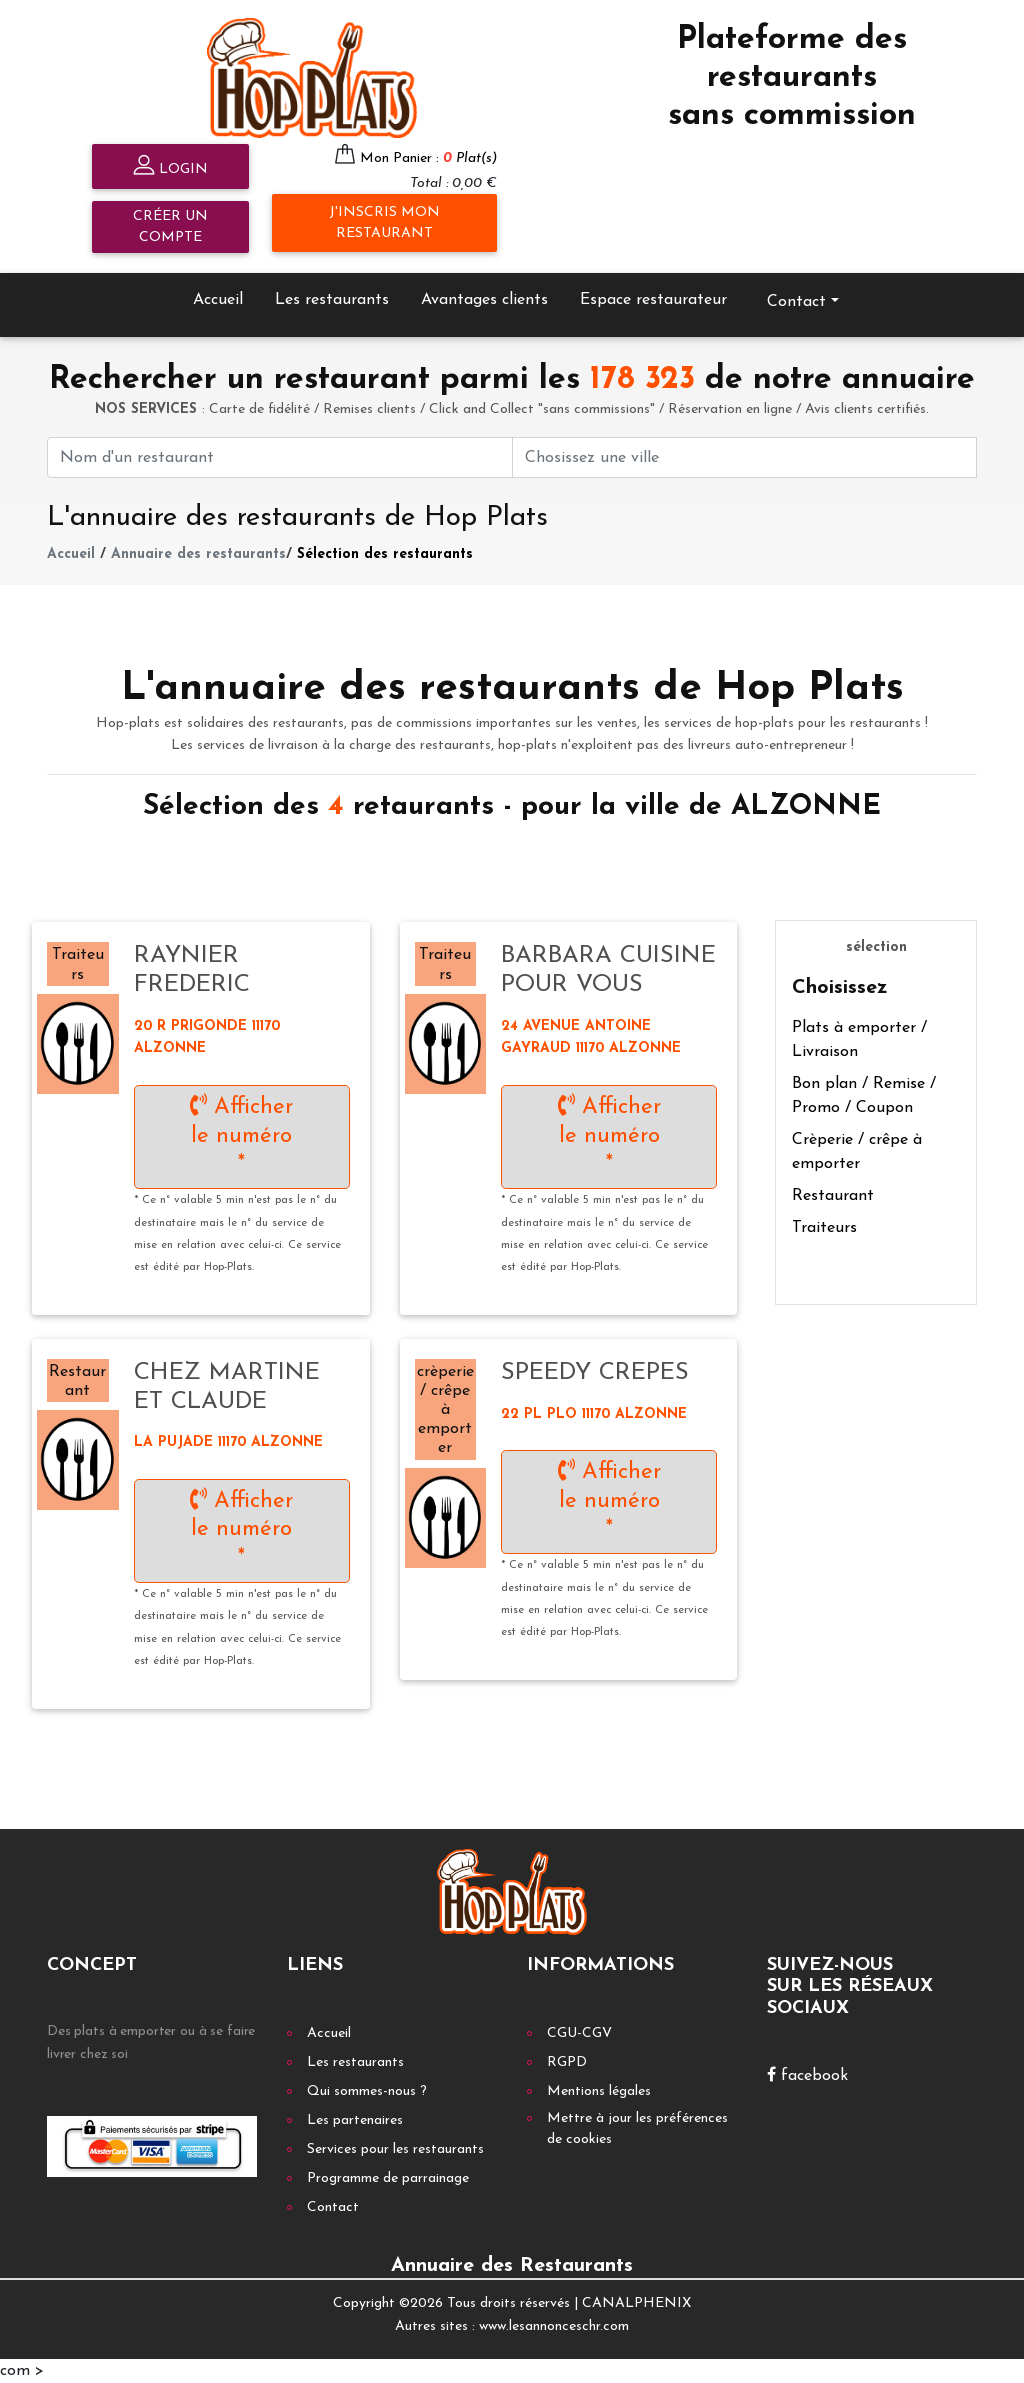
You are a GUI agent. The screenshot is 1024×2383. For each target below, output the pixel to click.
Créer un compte (170, 227)
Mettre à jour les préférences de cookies (637, 2129)
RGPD (567, 2062)
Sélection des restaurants (385, 554)
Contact (796, 302)
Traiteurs (824, 1228)
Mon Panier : (428, 158)
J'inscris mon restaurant (384, 223)
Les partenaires (355, 2120)
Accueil (218, 300)
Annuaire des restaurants (198, 554)
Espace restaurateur (653, 300)
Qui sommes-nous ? (367, 2091)
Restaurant (833, 1196)
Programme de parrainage (388, 2178)
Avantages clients (484, 300)
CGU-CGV (579, 2033)
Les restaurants (332, 300)
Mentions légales (599, 2091)
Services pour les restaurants (395, 2149)
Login (170, 167)
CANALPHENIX (636, 2303)
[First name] (280, 457)
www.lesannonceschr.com (554, 2326)
